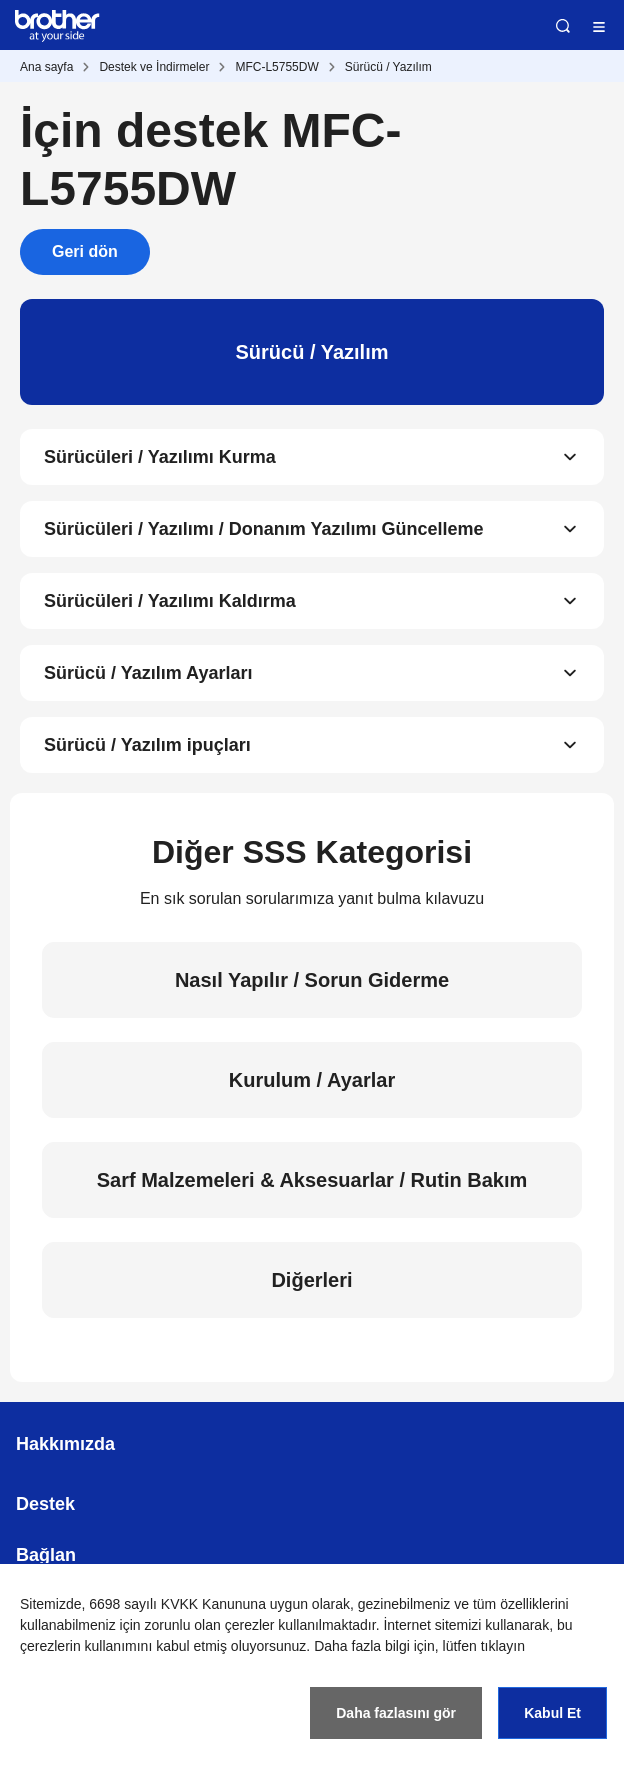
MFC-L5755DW (276, 67)
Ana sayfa (46, 67)
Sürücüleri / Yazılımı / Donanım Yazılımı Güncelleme (264, 529)
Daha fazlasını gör (396, 1713)
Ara (563, 26)
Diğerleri (311, 1280)
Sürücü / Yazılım (388, 67)
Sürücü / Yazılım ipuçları (147, 745)
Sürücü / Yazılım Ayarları (148, 673)
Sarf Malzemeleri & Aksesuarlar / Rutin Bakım (312, 1180)
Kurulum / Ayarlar (312, 1080)
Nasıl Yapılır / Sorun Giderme (312, 980)
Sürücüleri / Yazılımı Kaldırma (170, 601)
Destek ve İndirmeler (154, 67)
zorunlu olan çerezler (210, 1625)
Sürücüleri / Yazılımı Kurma (160, 457)
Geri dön (85, 251)
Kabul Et (552, 1713)
